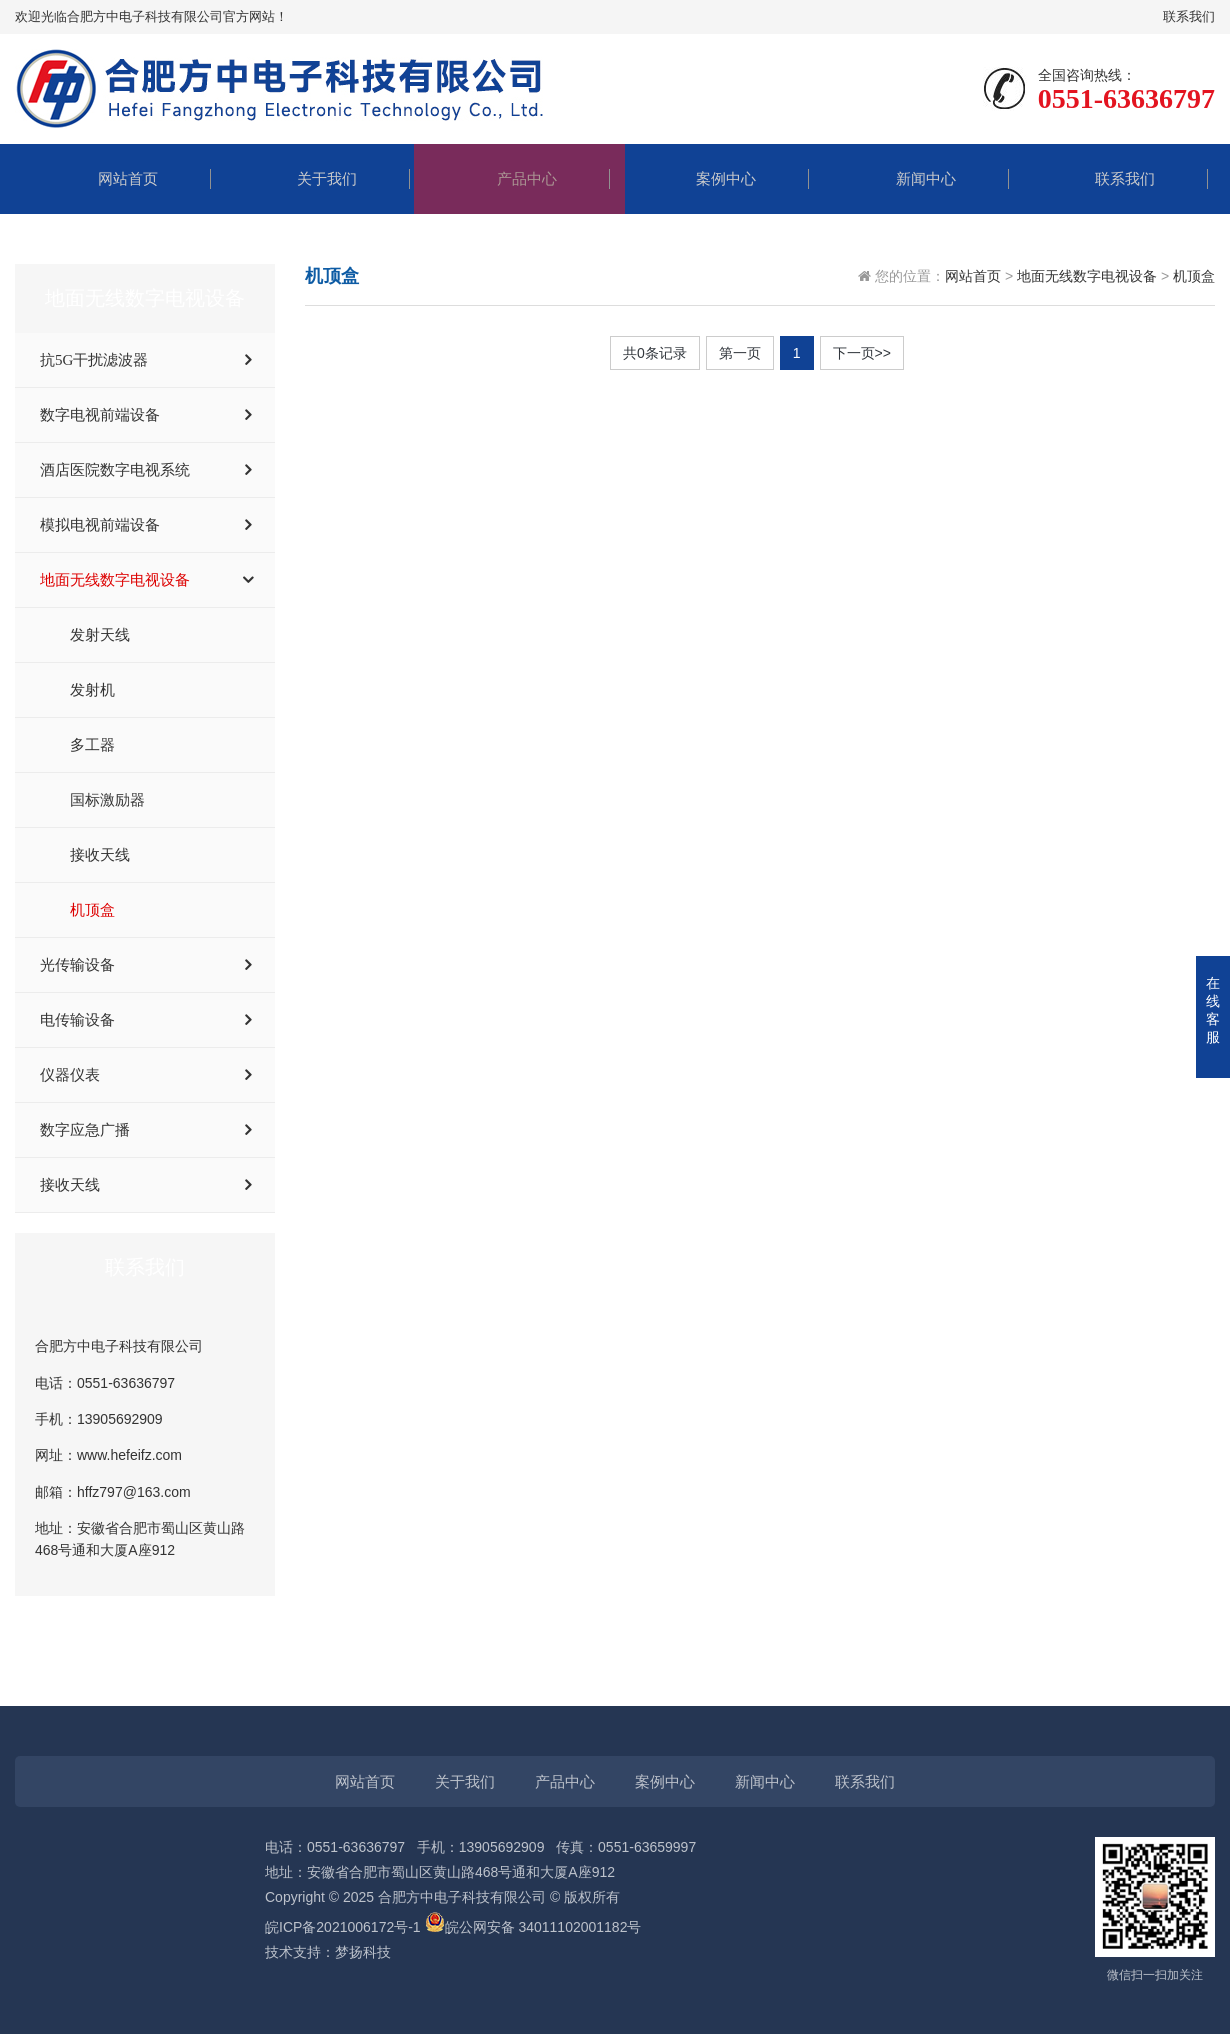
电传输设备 (77, 1020)
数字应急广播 (85, 1130)
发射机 (92, 690)
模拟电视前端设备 (100, 525)
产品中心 (512, 178)
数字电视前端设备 (100, 415)
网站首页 (113, 178)
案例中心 (711, 178)
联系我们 (1189, 16)
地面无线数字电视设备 (115, 580)
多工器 (92, 745)
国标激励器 (107, 800)
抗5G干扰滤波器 (94, 360)
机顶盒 (92, 910)
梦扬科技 (363, 1952)
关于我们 (312, 178)
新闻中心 (911, 178)
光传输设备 (77, 965)
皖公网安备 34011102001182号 (543, 1927)
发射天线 (100, 635)
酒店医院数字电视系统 (115, 470)
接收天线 (100, 855)
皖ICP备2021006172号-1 (343, 1927)
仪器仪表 (70, 1075)
